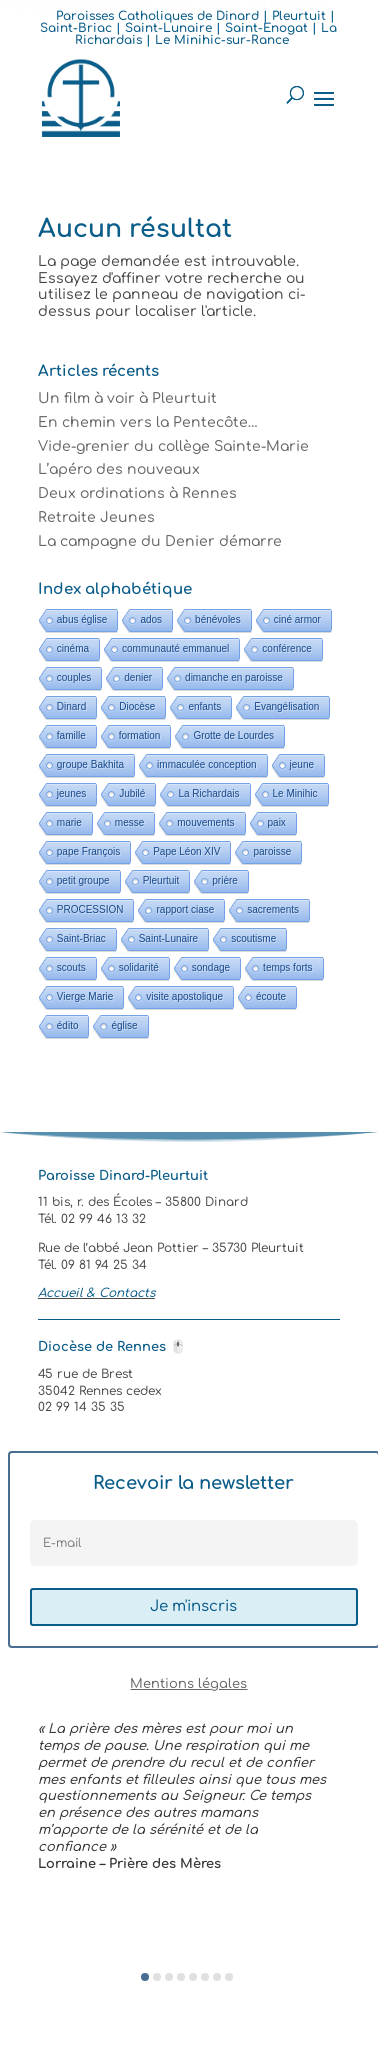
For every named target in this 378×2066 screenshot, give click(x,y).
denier (138, 677)
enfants (204, 706)
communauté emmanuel (175, 648)
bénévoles (218, 619)
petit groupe (83, 880)
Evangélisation (286, 706)
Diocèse (137, 706)
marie (69, 822)
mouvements (205, 822)
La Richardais (208, 793)
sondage (211, 967)
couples (74, 677)
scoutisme (253, 938)
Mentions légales (188, 1684)
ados (151, 619)
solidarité (139, 967)
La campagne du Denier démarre (160, 541)
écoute (271, 996)
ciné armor (297, 619)
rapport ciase (185, 909)
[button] (145, 1977)
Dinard (71, 706)
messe (129, 822)
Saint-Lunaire (168, 938)
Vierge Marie (85, 996)
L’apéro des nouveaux (119, 469)
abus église (82, 619)
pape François (88, 851)
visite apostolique (184, 996)
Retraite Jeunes (96, 517)
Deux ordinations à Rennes (137, 493)
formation (140, 735)
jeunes (71, 793)
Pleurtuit (161, 880)
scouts (71, 967)
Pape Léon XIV (186, 851)
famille (71, 735)
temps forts (287, 967)
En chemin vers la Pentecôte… (148, 422)
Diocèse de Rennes (112, 1347)
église (124, 1025)
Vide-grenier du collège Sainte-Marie (173, 446)
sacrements (273, 909)
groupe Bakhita (90, 764)
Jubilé (132, 793)
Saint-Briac (81, 938)
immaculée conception (207, 764)
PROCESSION (90, 909)
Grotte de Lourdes (233, 735)
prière (225, 880)
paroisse (272, 851)
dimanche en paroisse (234, 677)
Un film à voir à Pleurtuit (127, 398)
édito (68, 1025)
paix (277, 822)
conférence (286, 648)
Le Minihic (295, 793)
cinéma (73, 648)
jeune (302, 764)
